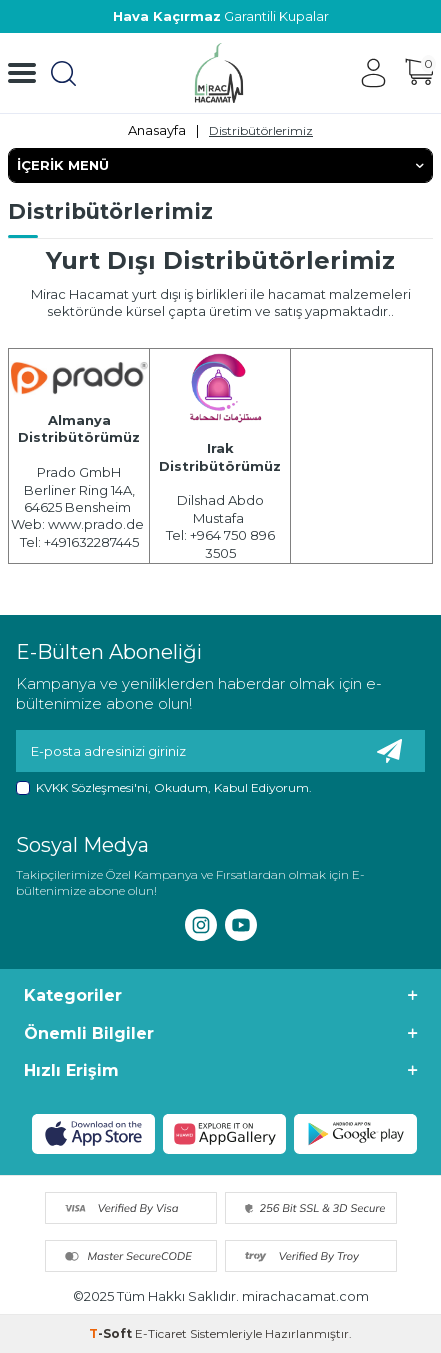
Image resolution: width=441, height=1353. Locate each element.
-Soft (112, 1333)
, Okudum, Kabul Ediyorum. (164, 788)
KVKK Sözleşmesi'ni (92, 787)
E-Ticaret (161, 1333)
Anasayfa (157, 130)
